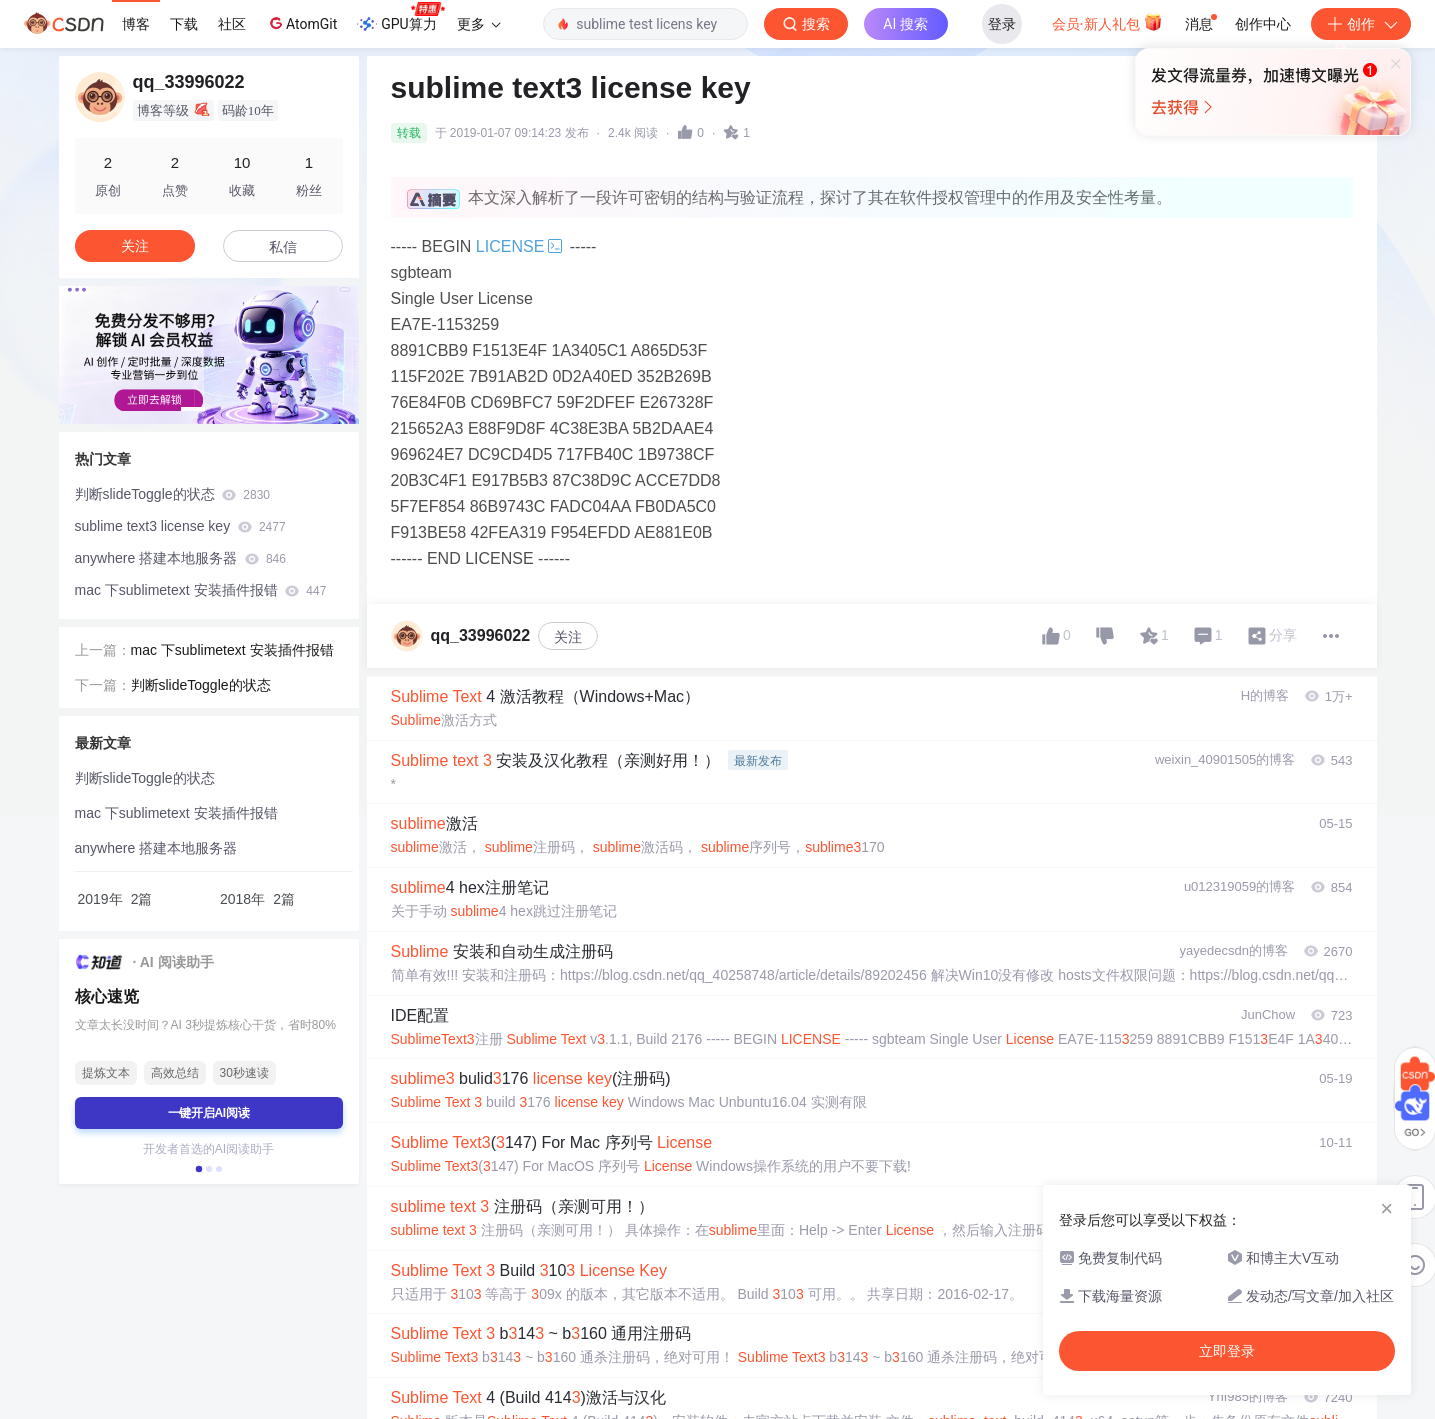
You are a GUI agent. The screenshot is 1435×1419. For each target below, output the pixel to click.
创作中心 (1263, 24)
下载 (184, 24)
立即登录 (1227, 1351)
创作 (1361, 24)
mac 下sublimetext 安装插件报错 (201, 590)
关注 (568, 637)
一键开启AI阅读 (209, 1113)
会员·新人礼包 (1107, 22)
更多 (479, 24)
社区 (232, 24)
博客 (136, 24)
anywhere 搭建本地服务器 (180, 558)
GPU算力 (400, 18)
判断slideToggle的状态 (173, 494)
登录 (1002, 24)
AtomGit (301, 23)
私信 (283, 247)
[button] (193, 409)
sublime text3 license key (180, 526)
